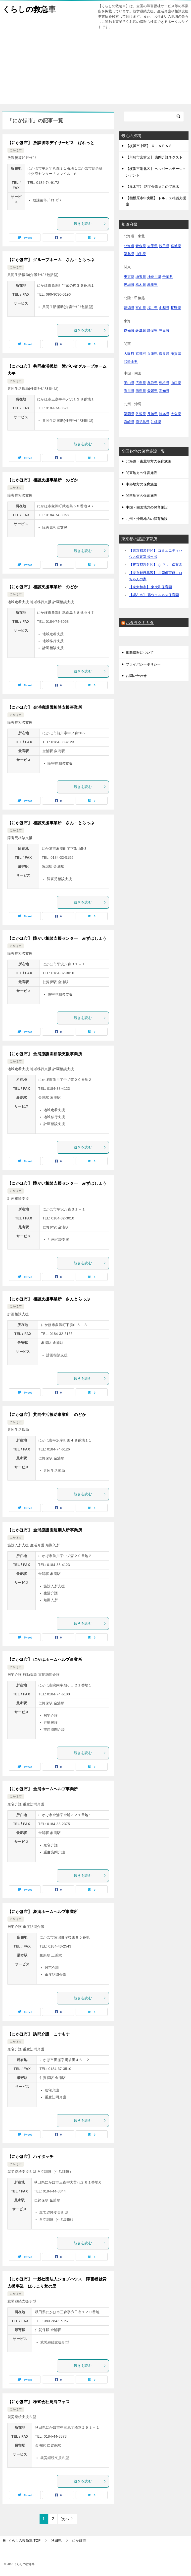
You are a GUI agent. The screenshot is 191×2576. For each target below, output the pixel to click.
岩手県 (152, 246)
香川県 (129, 391)
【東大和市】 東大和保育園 (150, 587)
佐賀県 (141, 414)
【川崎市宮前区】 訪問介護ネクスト (154, 157)
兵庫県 (152, 353)
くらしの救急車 (29, 8)
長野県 (176, 308)
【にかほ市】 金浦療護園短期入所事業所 (44, 1530)
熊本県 (164, 414)
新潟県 (129, 308)
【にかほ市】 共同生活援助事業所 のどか (46, 1414)
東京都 (129, 277)
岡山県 (129, 383)
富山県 (141, 308)
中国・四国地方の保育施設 (147, 507)
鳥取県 (152, 383)
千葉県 (167, 277)
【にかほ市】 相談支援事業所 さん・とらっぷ (50, 823)
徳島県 (141, 391)
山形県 (141, 254)
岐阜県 (141, 331)
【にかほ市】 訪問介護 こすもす (38, 2034)
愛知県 (129, 331)
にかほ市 (16, 150)
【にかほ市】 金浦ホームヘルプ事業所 (42, 1789)
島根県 (164, 383)
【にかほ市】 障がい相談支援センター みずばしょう (56, 938)
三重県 (164, 331)
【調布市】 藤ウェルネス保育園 (154, 595)
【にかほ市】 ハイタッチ (30, 2156)
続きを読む (90, 224)
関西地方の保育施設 (141, 496)
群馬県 (152, 285)
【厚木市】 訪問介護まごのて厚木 (152, 187)
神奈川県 (154, 277)
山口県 (176, 383)
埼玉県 (141, 277)
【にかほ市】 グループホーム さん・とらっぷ (50, 260)
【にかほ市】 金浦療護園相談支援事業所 (44, 707)
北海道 (129, 246)
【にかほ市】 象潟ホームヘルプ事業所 (42, 1912)
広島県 (141, 383)
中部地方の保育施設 (141, 484)
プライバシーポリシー (143, 664)
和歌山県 (131, 362)
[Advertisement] (95, 69)
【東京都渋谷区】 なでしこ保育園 (155, 565)
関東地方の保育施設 (141, 473)
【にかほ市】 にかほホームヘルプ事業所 (44, 1659)
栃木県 (141, 285)
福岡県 (129, 414)
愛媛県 (152, 391)
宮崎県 (129, 422)
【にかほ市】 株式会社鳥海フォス (38, 2402)
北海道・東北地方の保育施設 (148, 461)
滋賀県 (176, 353)
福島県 (129, 254)
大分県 (176, 414)
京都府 (141, 353)
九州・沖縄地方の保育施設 (147, 519)
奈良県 (164, 353)
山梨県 (164, 308)
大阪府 (129, 353)
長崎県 (152, 414)
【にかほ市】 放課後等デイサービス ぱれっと (50, 143)
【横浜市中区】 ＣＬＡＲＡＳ (149, 146)
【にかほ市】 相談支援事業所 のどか (42, 480)
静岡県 (152, 331)
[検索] (154, 116)
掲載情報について (140, 653)
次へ (65, 2519)
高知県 (164, 391)
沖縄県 (156, 422)
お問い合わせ (136, 676)
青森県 (141, 246)
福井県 (152, 308)
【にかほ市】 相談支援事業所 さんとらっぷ (48, 1299)
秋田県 (164, 246)
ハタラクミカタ (140, 623)
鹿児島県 (142, 422)
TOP (24, 2540)
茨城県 (129, 285)
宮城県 (176, 246)
